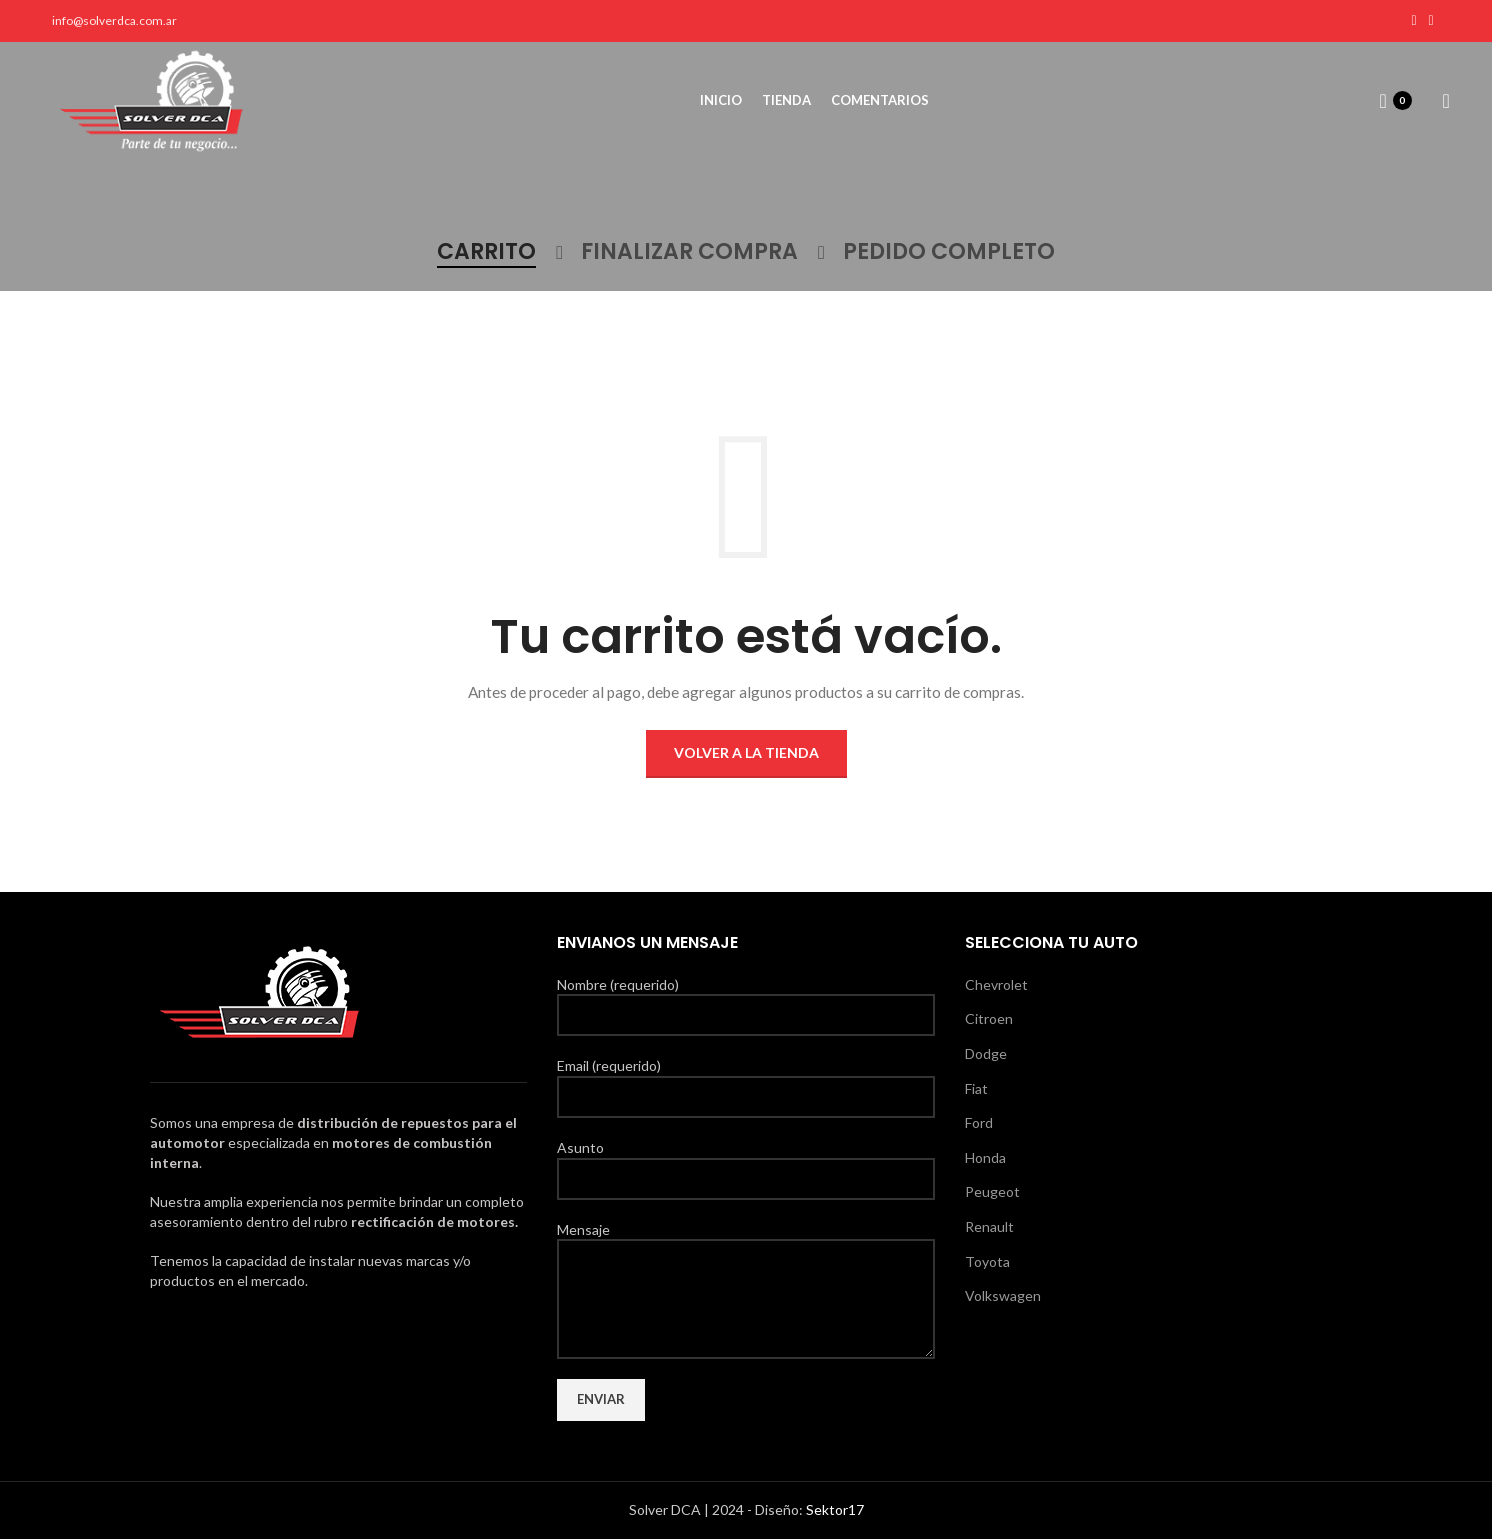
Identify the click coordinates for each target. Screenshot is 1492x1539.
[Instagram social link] (1431, 21)
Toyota (987, 1261)
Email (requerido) (745, 1080)
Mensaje (745, 1263)
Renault (989, 1226)
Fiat (976, 1088)
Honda (985, 1157)
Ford (979, 1122)
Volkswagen (1003, 1295)
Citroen (989, 1018)
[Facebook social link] (1413, 21)
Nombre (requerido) (745, 999)
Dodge (986, 1053)
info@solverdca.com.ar (114, 20)
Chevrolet (996, 984)
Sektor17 (835, 1509)
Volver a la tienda (746, 752)
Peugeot (992, 1191)
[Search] (1440, 102)
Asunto (745, 1162)
